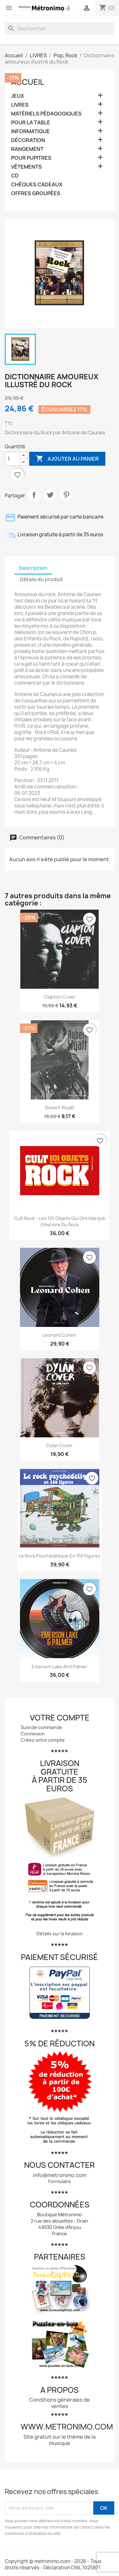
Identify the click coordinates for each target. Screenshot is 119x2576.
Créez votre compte (43, 1740)
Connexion (33, 1734)
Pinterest (66, 494)
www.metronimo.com (67, 2426)
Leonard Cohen (59, 1335)
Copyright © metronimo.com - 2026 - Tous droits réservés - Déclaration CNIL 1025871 (53, 2564)
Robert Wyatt (59, 1107)
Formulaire (59, 2181)
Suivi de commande (41, 1727)
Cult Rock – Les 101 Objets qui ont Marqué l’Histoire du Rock (59, 1221)
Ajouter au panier (67, 459)
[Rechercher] (59, 28)
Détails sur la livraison (59, 1934)
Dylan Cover (59, 1445)
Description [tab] (33, 568)
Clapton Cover (60, 997)
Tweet (50, 494)
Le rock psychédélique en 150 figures (60, 1556)
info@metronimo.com (59, 2175)
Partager (34, 494)
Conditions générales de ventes (59, 2403)
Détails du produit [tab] (41, 579)
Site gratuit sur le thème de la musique (59, 2440)
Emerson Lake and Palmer (60, 1667)
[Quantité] (12, 459)
